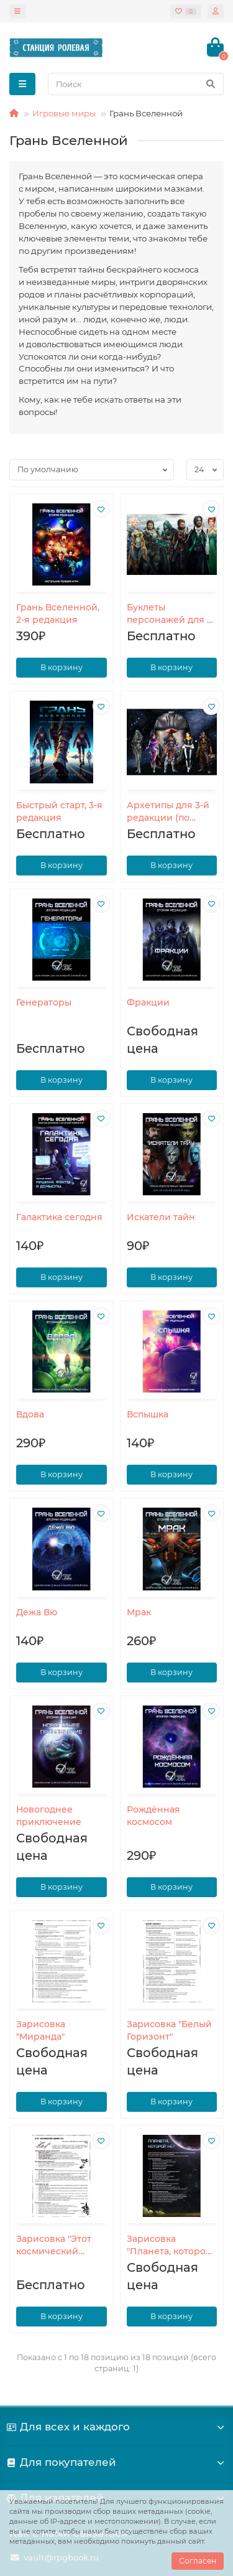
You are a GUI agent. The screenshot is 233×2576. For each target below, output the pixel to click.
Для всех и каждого (116, 2426)
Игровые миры (64, 113)
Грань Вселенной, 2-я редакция (57, 613)
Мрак (139, 1612)
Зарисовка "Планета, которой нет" (169, 2246)
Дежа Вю (36, 1612)
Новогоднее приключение (48, 1815)
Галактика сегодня (59, 1217)
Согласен (197, 2560)
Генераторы (43, 1002)
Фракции (148, 1002)
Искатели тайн (161, 1217)
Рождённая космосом (153, 1815)
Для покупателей (116, 2462)
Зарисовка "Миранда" (40, 2030)
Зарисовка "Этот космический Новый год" (53, 2246)
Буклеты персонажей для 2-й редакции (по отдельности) (171, 615)
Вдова (30, 1414)
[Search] (136, 84)
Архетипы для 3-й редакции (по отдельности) (168, 813)
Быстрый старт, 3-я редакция (59, 811)
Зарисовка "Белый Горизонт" (169, 2030)
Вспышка (147, 1414)
